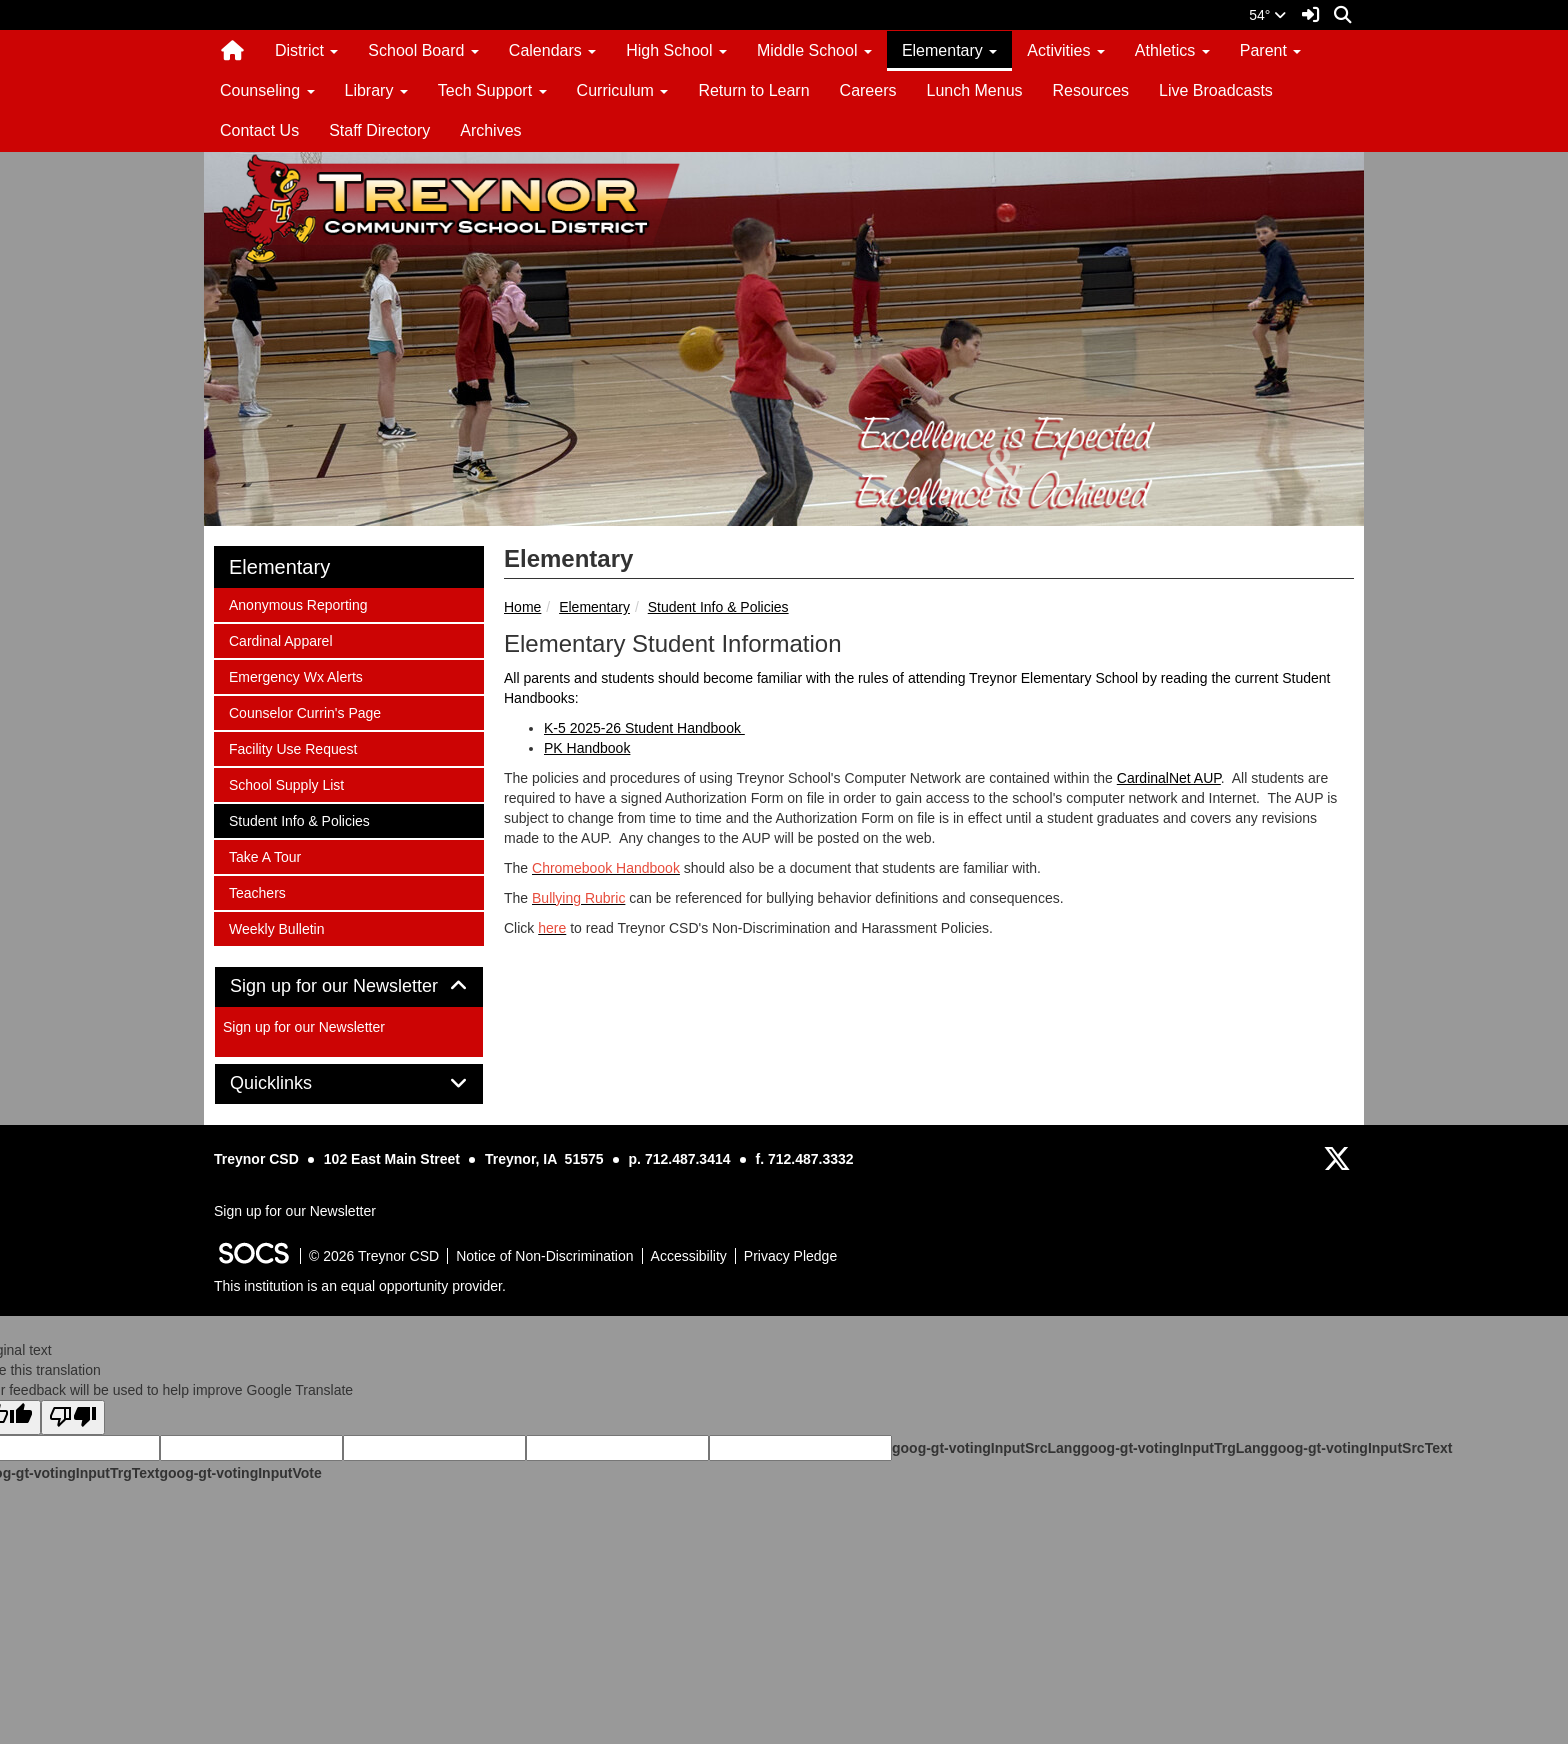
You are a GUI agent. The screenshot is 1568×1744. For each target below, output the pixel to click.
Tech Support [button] (492, 90)
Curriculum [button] (623, 90)
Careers (868, 90)
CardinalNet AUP (1169, 778)
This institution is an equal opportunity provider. (360, 1286)
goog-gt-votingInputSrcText (1360, 1448)
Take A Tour (264, 855)
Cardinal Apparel (280, 639)
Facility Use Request (292, 747)
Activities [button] (1066, 50)
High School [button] (676, 50)
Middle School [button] (814, 50)
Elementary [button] (949, 50)
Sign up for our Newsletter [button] (349, 986)
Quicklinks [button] (293, 1083)
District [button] (306, 50)
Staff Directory (379, 130)
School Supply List (286, 783)
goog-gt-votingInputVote (240, 1473)
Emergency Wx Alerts (295, 675)
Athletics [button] (1172, 50)
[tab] (349, 987)
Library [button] (376, 90)
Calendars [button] (552, 50)
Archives (490, 130)
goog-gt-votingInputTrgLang (1175, 1448)
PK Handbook (587, 748)
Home (522, 607)
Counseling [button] (267, 90)
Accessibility (689, 1256)
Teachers (257, 891)
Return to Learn (753, 90)
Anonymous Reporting (298, 603)
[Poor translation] (73, 1417)
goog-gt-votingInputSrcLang (986, 1448)
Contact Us (259, 130)
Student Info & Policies (718, 607)
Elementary (594, 607)
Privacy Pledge (790, 1256)
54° (1267, 15)
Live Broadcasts (1216, 90)
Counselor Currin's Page (304, 711)
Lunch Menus (974, 90)
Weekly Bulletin (276, 927)
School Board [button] (423, 50)
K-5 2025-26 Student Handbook (644, 728)
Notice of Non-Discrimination (544, 1256)
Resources (1091, 90)
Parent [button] (1271, 50)
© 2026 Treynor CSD (374, 1256)
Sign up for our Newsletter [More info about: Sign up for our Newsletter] (304, 1027)
